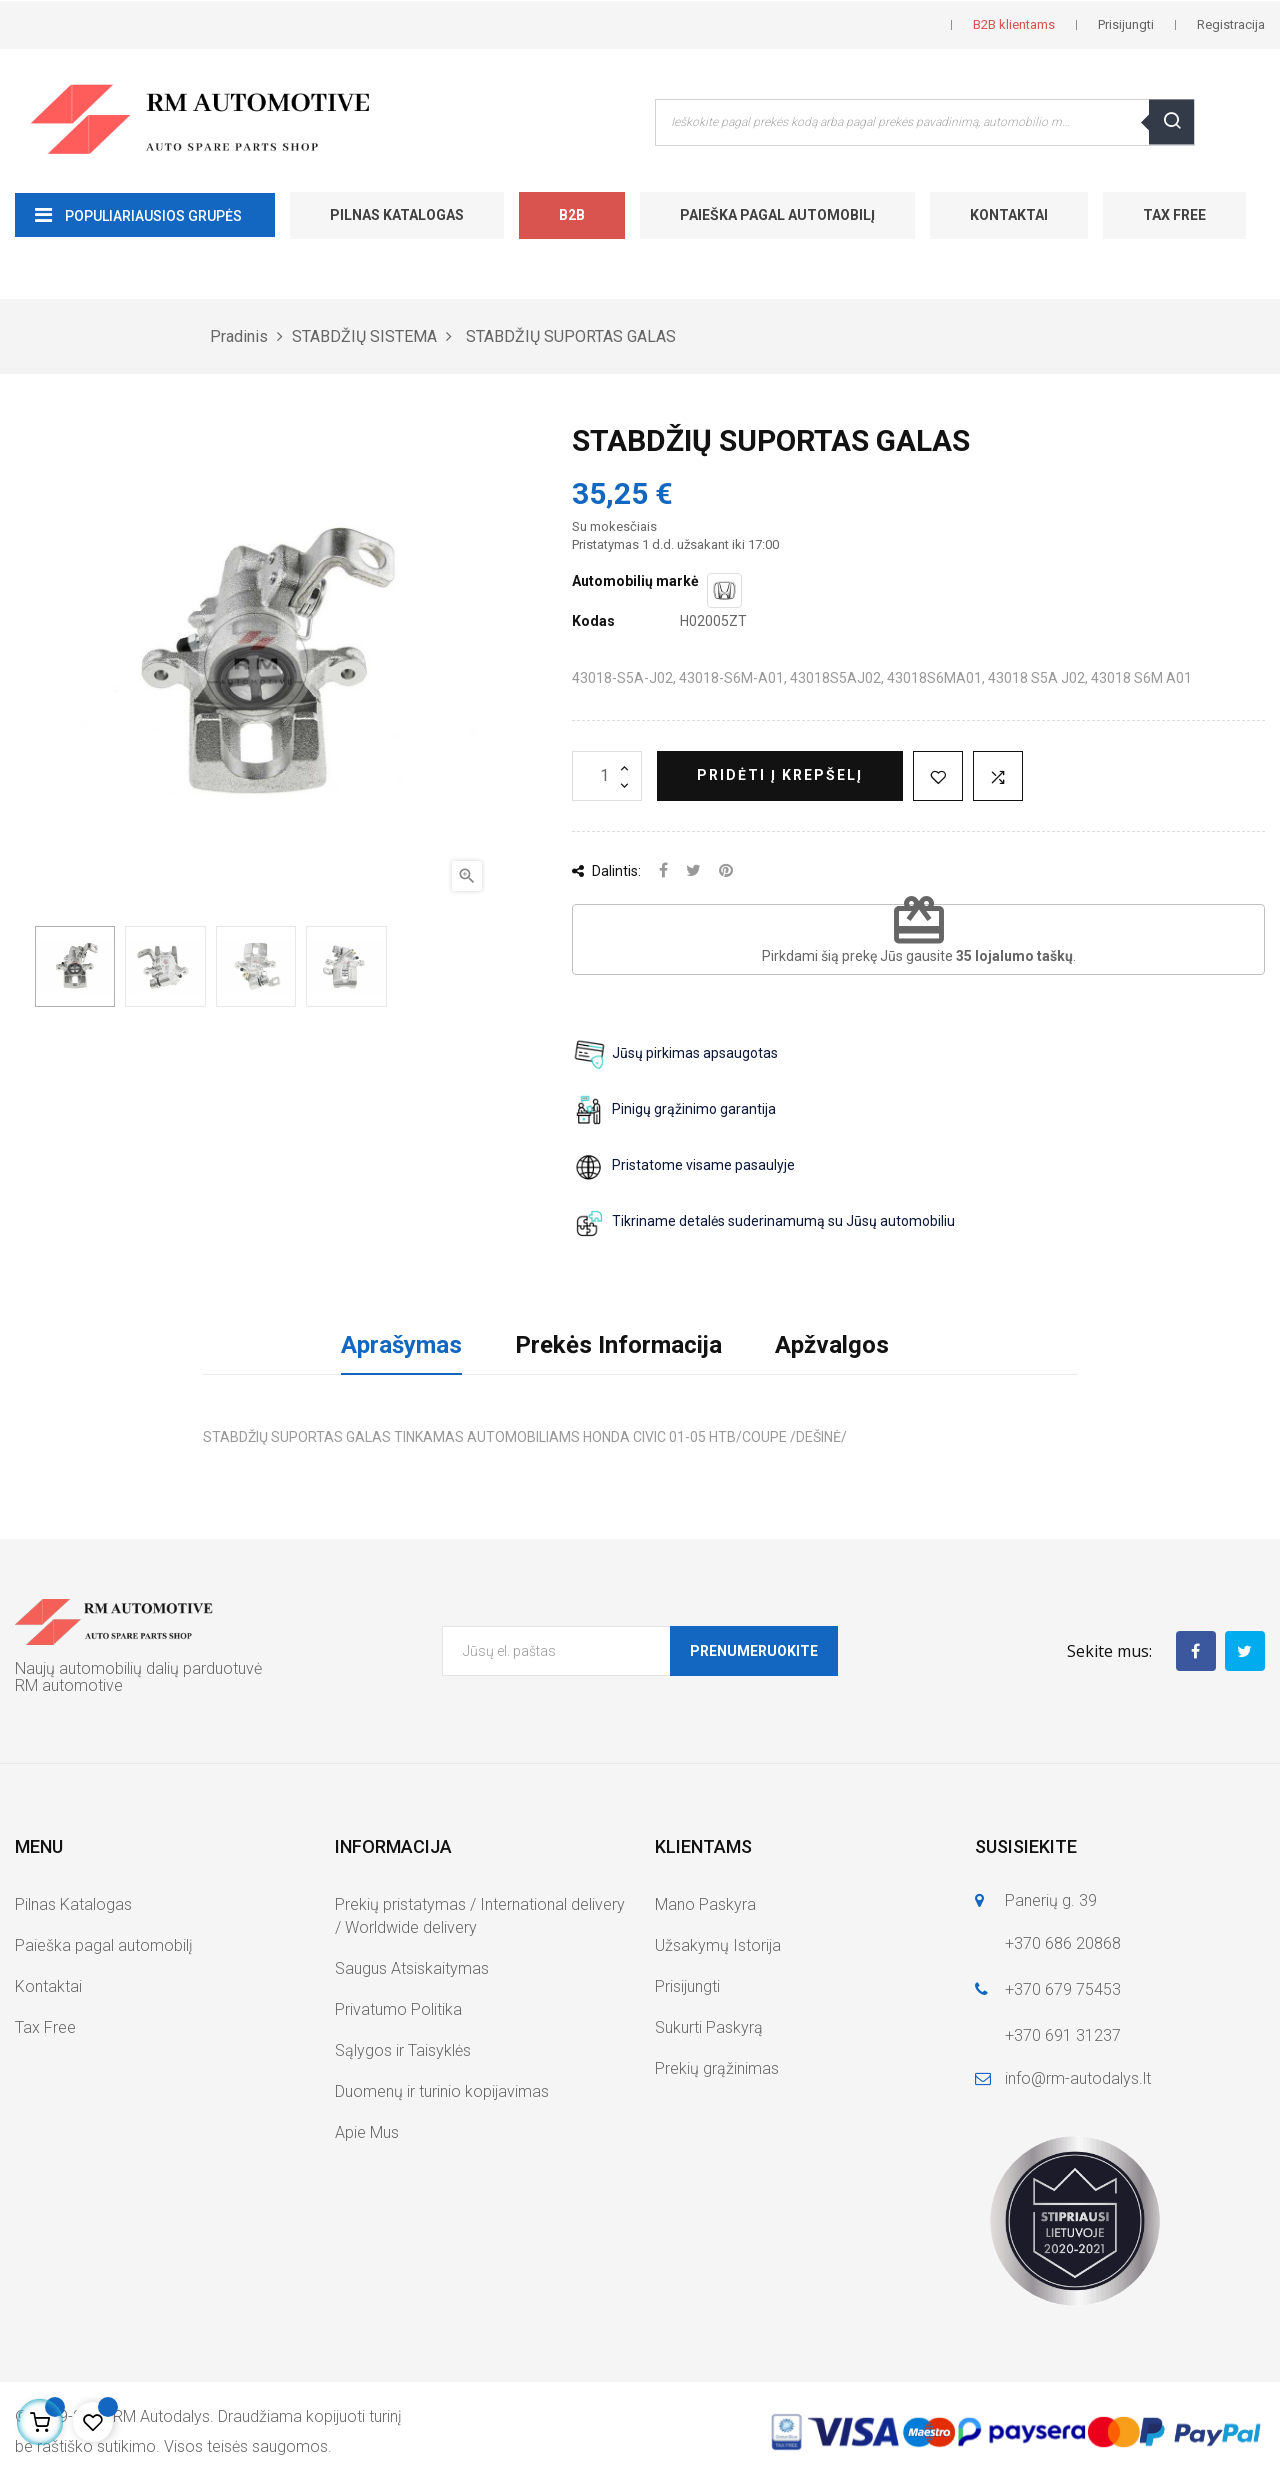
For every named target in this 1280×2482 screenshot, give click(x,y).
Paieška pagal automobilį (777, 215)
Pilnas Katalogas (397, 215)
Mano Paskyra (705, 1904)
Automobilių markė (635, 581)
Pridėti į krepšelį (780, 775)
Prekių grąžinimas (717, 2068)
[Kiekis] (607, 776)
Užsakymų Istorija (718, 1945)
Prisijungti (687, 1986)
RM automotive (69, 1685)
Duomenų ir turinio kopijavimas (442, 2091)
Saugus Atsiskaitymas (412, 1968)
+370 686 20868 (1063, 1943)
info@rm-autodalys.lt (1078, 2078)
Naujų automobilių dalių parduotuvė (138, 1668)
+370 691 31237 (1063, 2035)
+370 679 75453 (1063, 1989)
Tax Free (1174, 215)
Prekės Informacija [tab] (618, 1345)
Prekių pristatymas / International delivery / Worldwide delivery (480, 1916)
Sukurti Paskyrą (709, 2027)
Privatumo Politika (398, 2009)
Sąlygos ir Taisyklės (403, 2050)
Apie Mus (367, 2132)
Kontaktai (1009, 215)
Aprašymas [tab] (401, 1345)
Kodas (593, 621)
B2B (572, 215)
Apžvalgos (832, 1345)
